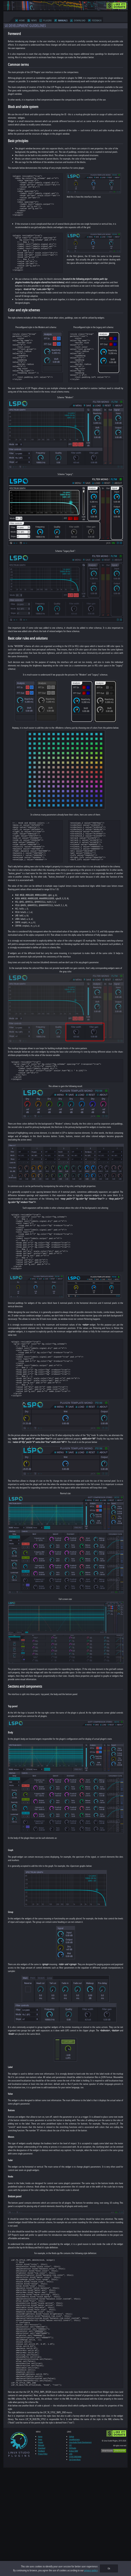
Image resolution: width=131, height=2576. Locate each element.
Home (22, 20)
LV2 (70, 2552)
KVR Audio (72, 2555)
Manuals (62, 20)
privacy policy (91, 2570)
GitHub (71, 2543)
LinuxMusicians (74, 2546)
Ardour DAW (73, 2558)
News (34, 20)
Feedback (97, 20)
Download (79, 20)
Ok (109, 2568)
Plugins (47, 20)
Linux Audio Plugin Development (80, 2549)
